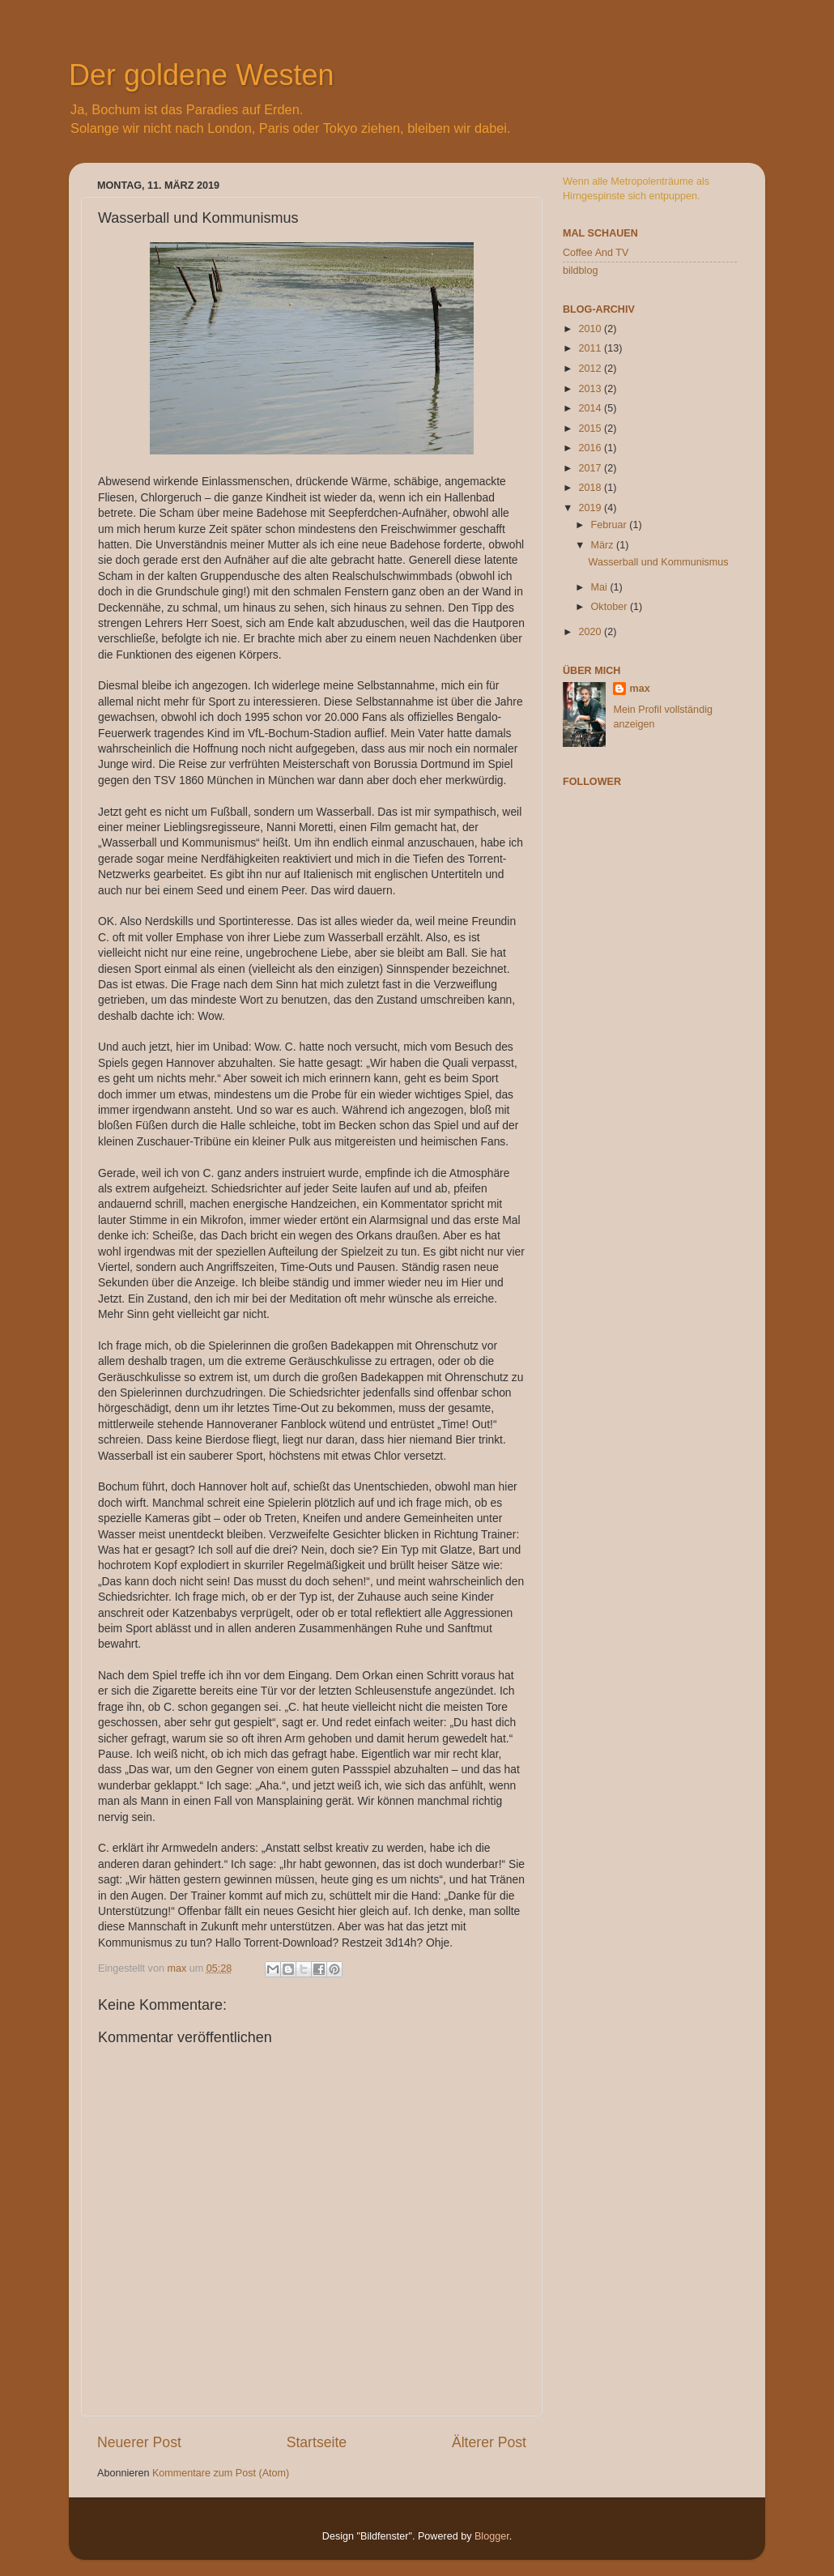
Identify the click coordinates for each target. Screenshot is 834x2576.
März (603, 545)
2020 (591, 632)
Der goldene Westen (201, 75)
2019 (591, 508)
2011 (591, 348)
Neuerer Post (139, 2442)
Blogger (491, 2536)
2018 (591, 487)
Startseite (317, 2442)
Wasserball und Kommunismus (658, 562)
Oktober (610, 606)
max (639, 688)
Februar (610, 525)
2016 (591, 448)
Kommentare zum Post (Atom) (220, 2473)
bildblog (580, 270)
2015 (591, 428)
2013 (591, 389)
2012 (591, 368)
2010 (591, 329)
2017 (591, 468)
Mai (601, 587)
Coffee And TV (595, 252)
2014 (591, 408)
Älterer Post (489, 2442)
